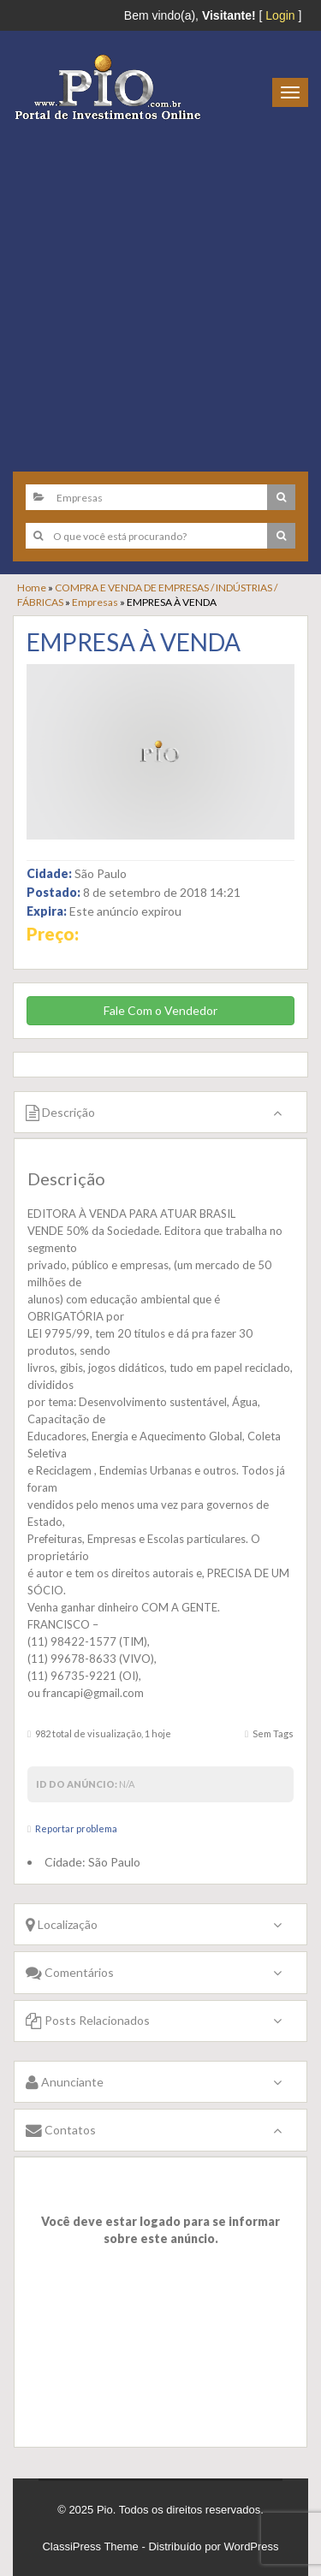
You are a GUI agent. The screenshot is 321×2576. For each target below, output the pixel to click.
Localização (62, 1924)
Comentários (70, 1972)
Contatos (61, 2129)
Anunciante (65, 2081)
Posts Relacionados (88, 2020)
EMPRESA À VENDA (134, 641)
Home (31, 587)
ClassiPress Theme (90, 2546)
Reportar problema (76, 1828)
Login (279, 15)
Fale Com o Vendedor (160, 1010)
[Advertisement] (160, 289)
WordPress (251, 2546)
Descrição (60, 1112)
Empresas (95, 602)
